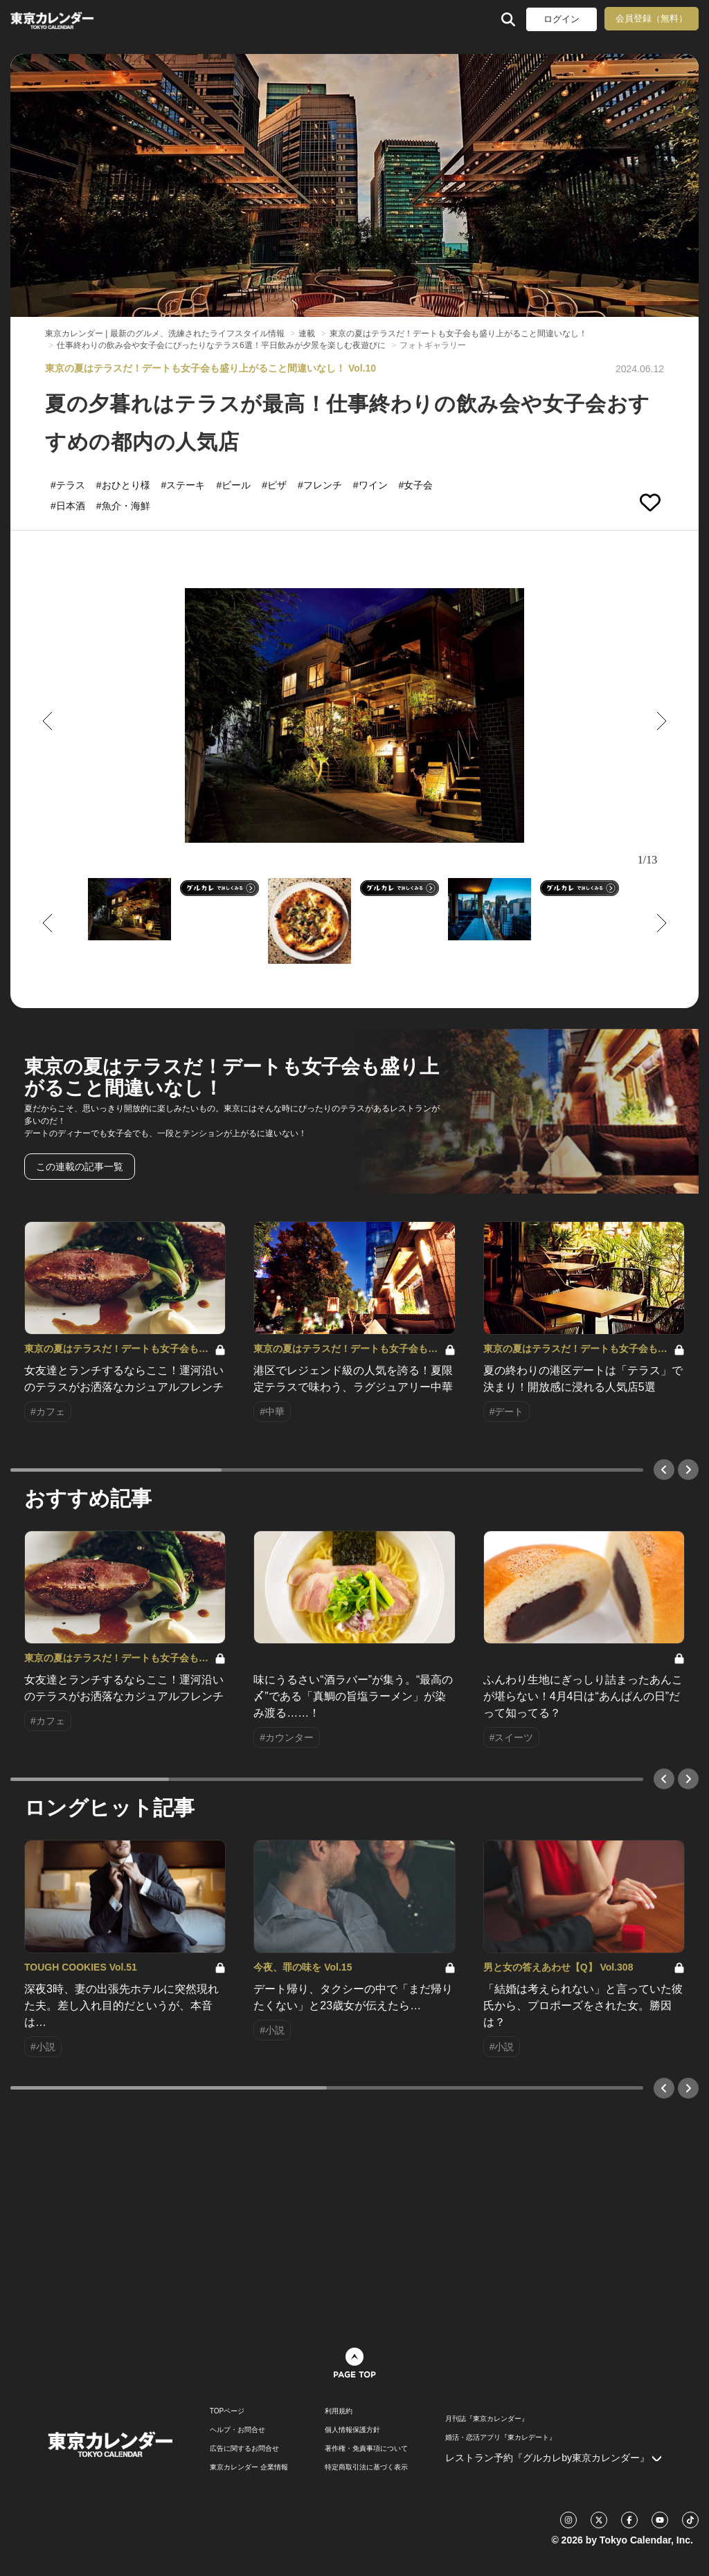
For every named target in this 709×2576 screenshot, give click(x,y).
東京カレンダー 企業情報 (249, 2467)
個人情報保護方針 (352, 2430)
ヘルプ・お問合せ (237, 2430)
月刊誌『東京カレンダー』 (486, 2418)
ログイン (562, 19)
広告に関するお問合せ (244, 2448)
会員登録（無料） (652, 18)
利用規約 (338, 2411)
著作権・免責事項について (366, 2448)
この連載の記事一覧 (79, 1166)
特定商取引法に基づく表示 (366, 2467)
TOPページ (227, 2411)
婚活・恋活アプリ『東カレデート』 (500, 2437)
